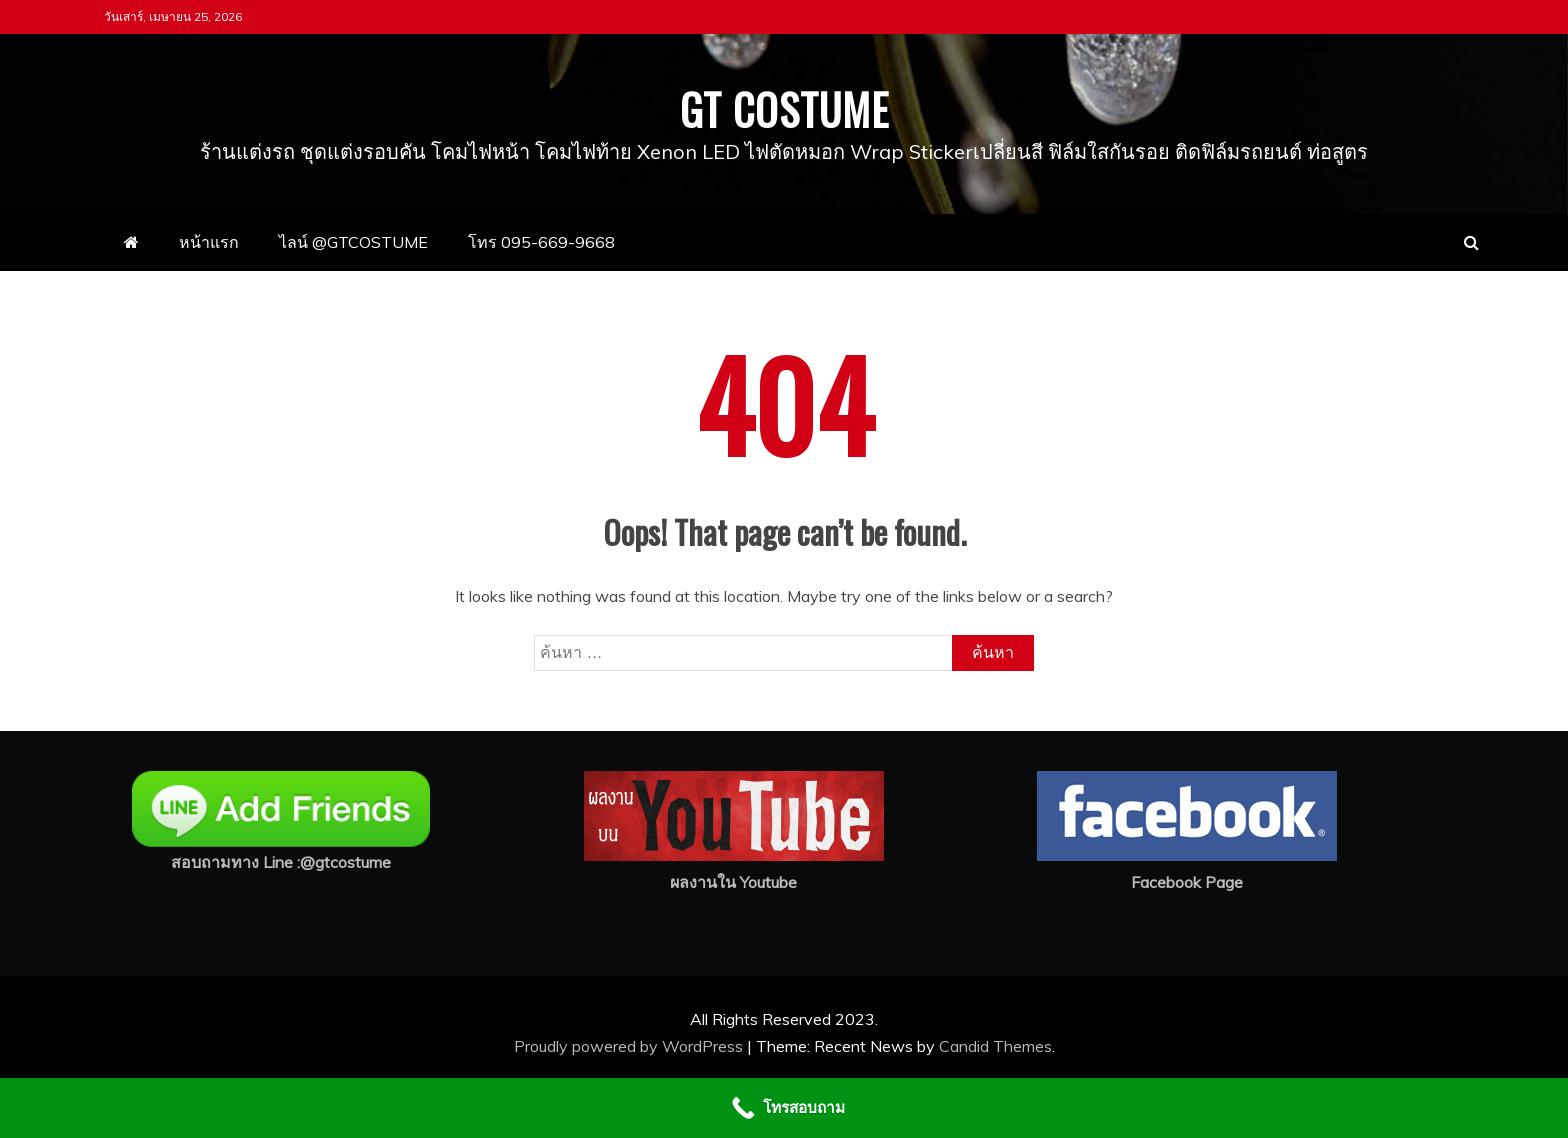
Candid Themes (995, 1046)
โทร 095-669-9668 (541, 242)
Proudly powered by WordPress (630, 1046)
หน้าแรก (209, 242)
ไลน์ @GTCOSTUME (353, 242)
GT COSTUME (784, 109)
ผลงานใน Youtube (733, 882)
